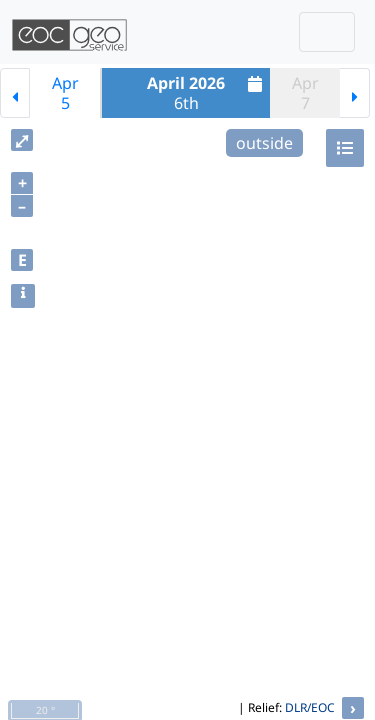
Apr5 (65, 93)
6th (207, 93)
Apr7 (305, 93)
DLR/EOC (310, 707)
